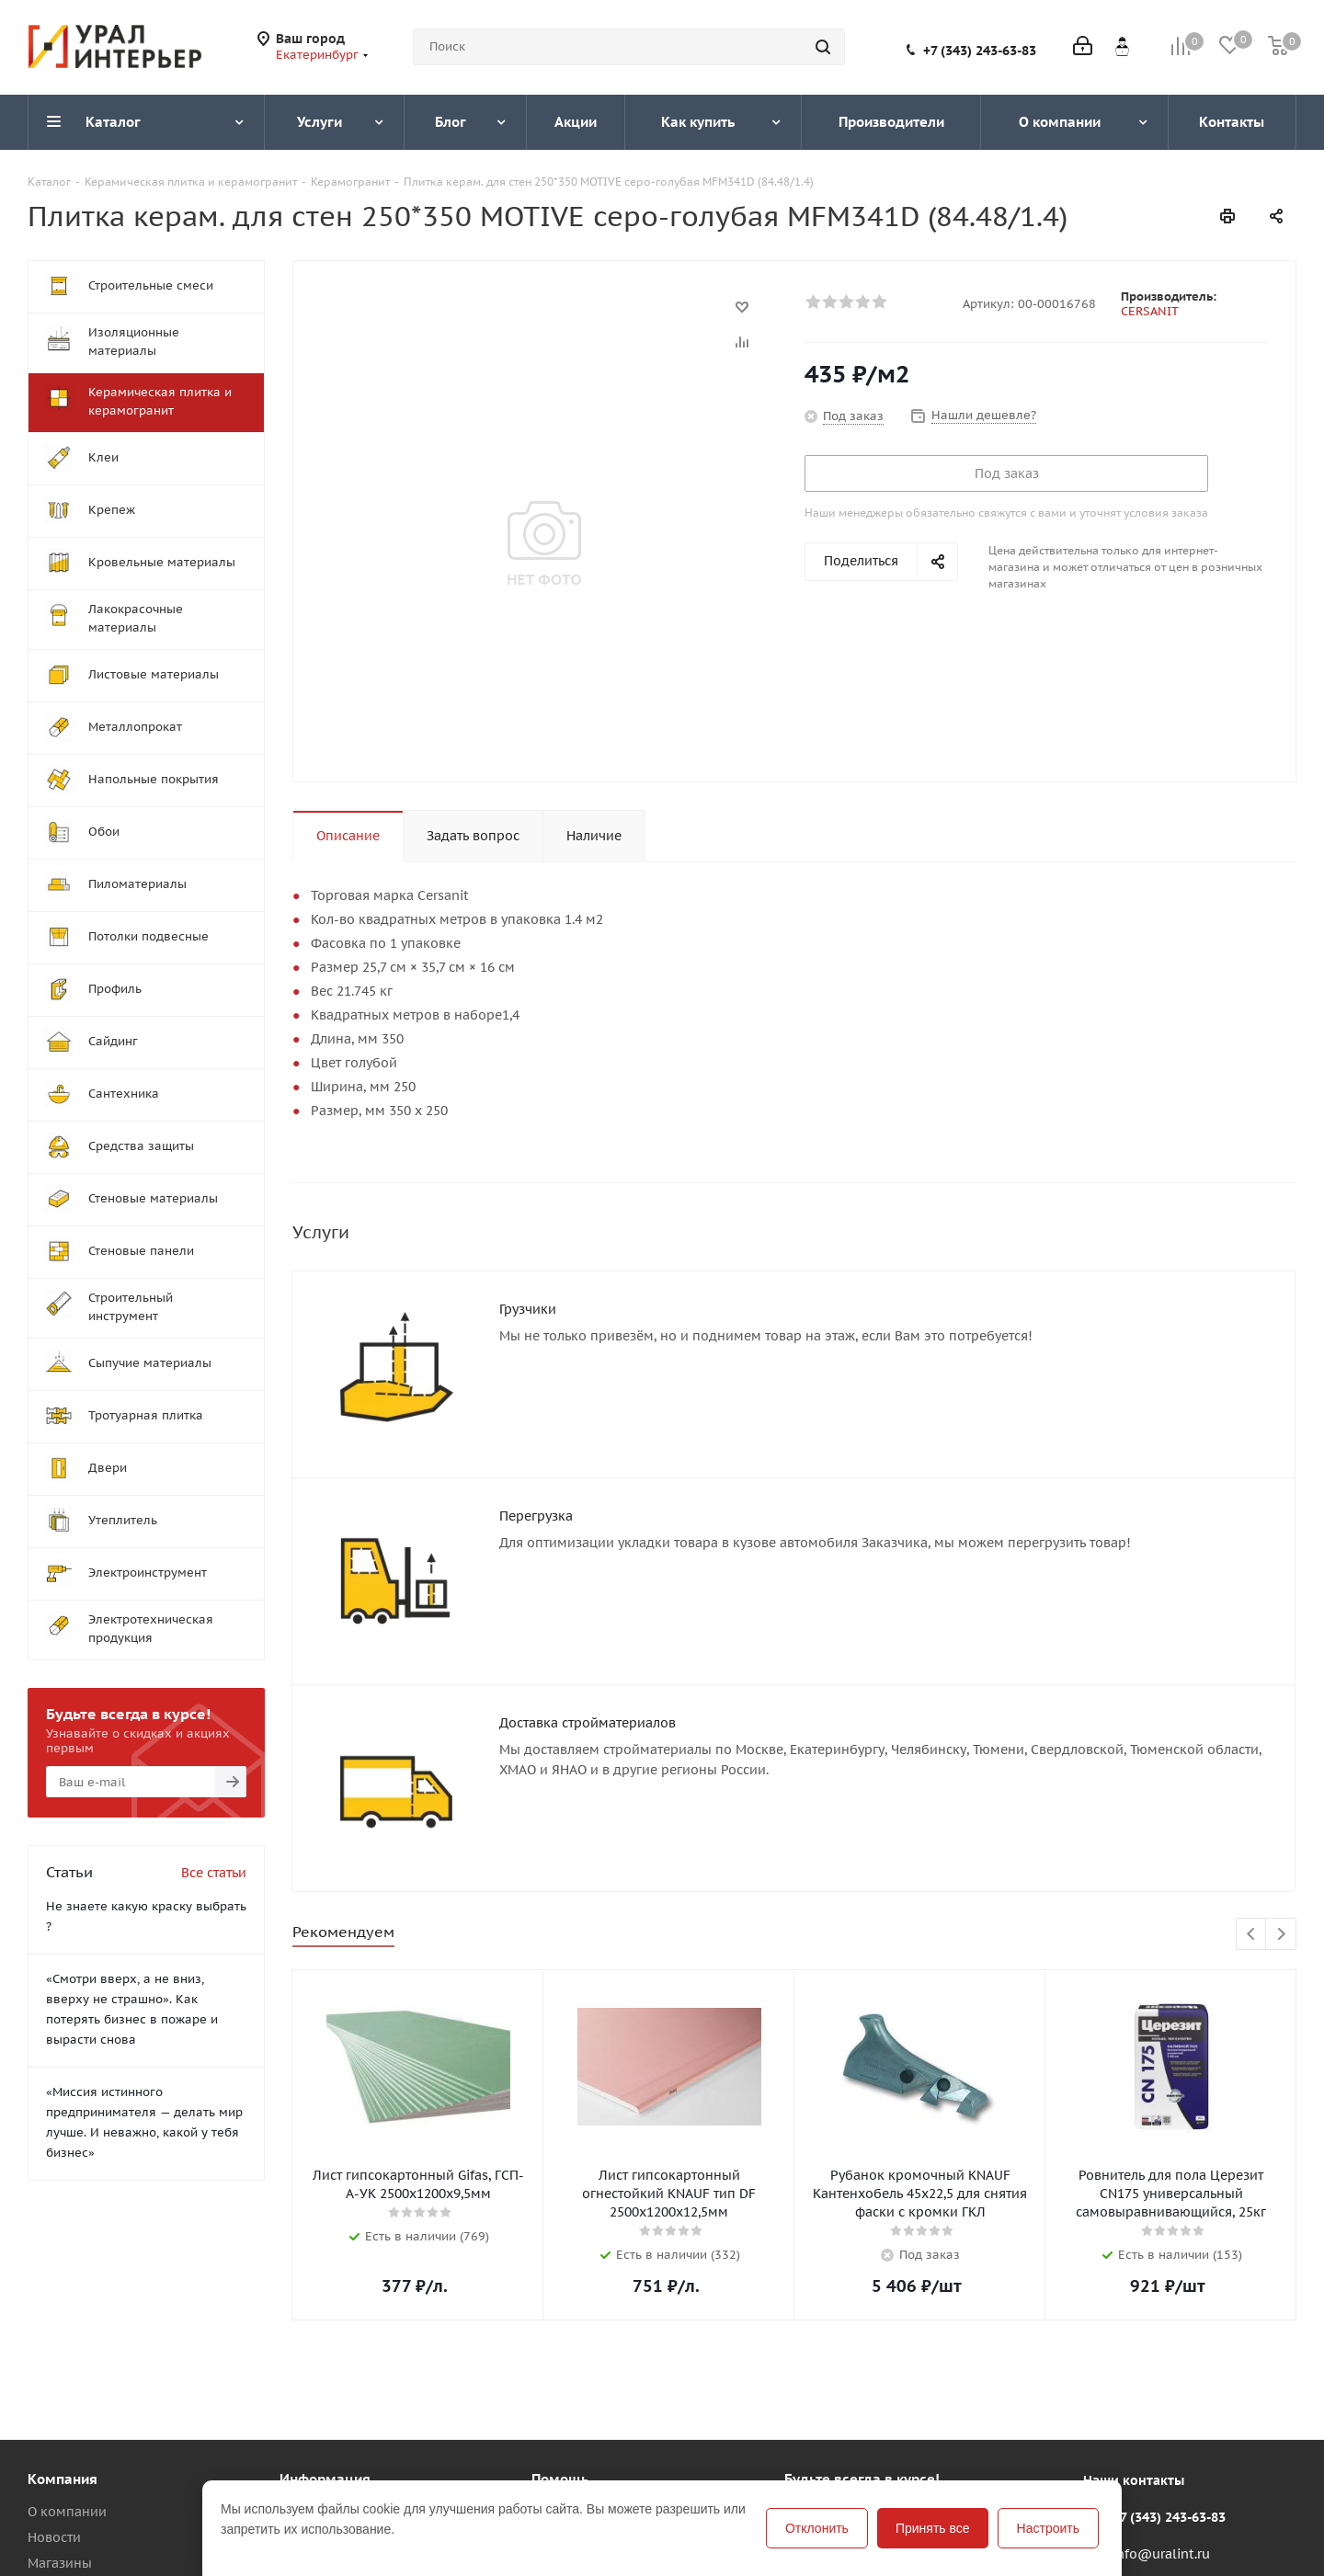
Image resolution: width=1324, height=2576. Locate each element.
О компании (67, 2431)
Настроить (1048, 2528)
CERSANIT (1150, 311)
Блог (545, 2431)
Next (1281, 1855)
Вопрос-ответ (575, 2457)
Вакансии (58, 2509)
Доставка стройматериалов (587, 1669)
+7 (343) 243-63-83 (979, 50)
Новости (54, 2457)
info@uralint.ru (1161, 2474)
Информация (325, 2399)
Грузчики (527, 1309)
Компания (62, 2399)
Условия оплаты (331, 2457)
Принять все (933, 2528)
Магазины (60, 2483)
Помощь (306, 2431)
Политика (58, 2534)
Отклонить (817, 2528)
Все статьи (213, 1872)
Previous (1252, 1855)
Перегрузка (536, 1489)
